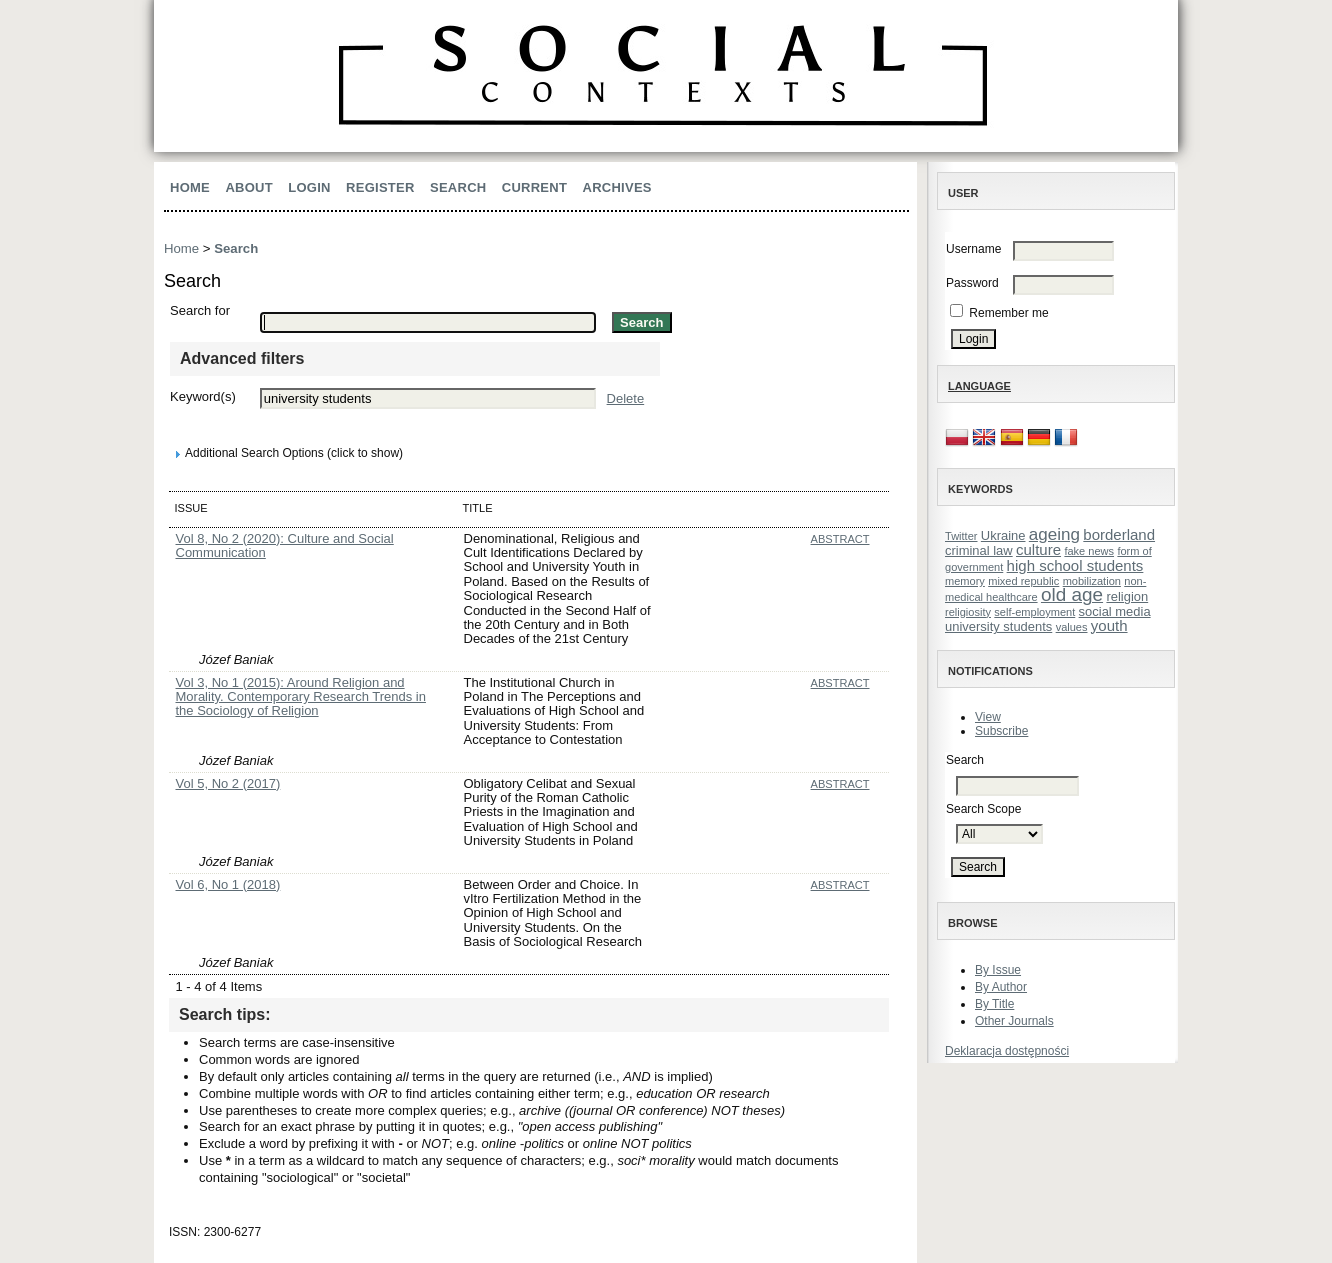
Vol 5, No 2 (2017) (228, 783)
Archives (617, 187)
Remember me (1008, 313)
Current (534, 187)
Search (458, 187)
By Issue (998, 970)
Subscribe (1001, 731)
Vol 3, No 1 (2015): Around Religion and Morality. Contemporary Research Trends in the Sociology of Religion (301, 697)
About (249, 187)
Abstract (840, 539)
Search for (200, 310)
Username (973, 249)
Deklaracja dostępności (1007, 1051)
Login (309, 187)
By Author (1001, 987)
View (988, 717)
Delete (626, 398)
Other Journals (1014, 1021)
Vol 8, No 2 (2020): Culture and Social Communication (285, 545)
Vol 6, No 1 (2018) (228, 884)
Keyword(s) (203, 396)
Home (190, 187)
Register (380, 187)
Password (972, 283)
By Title (994, 1004)
